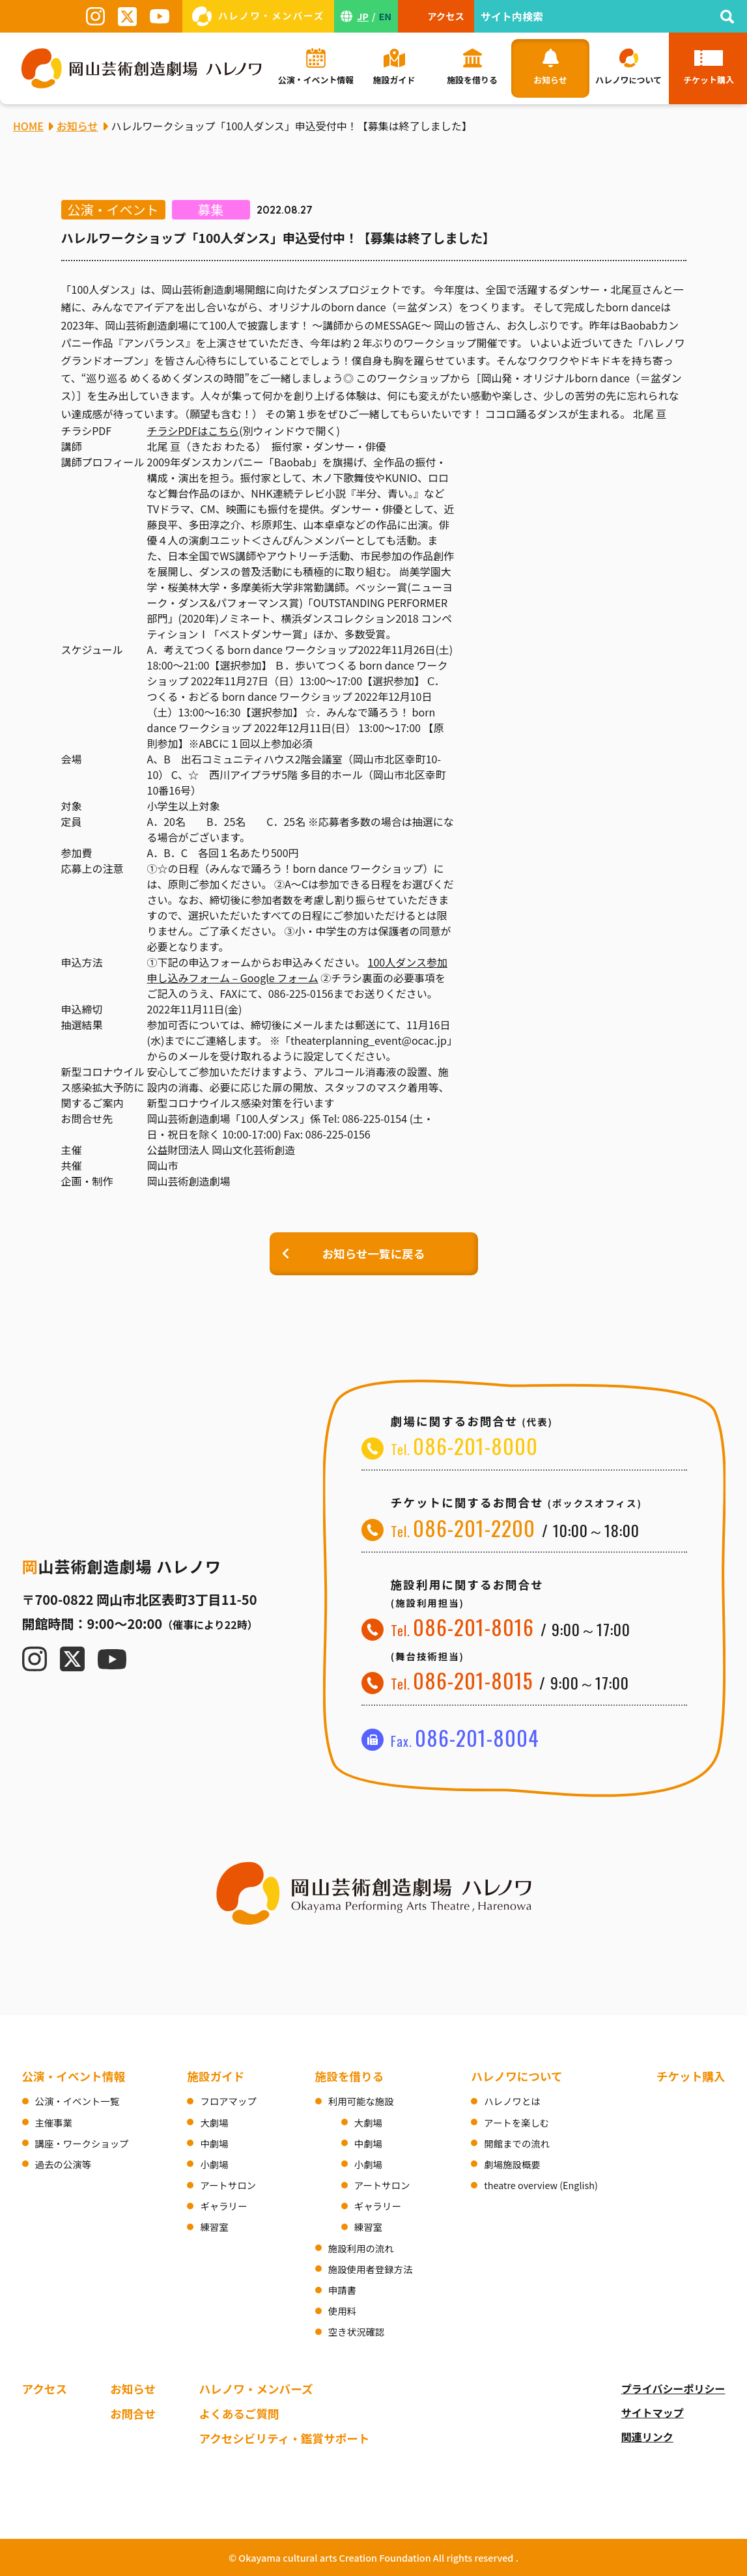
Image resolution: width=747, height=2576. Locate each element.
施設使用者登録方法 (370, 2269)
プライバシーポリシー (673, 2388)
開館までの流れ (517, 2143)
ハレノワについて (516, 2076)
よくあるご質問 (239, 2413)
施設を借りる (349, 2076)
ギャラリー (223, 2206)
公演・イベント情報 (73, 2076)
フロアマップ (228, 2101)
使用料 (342, 2310)
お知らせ (133, 2389)
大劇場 (214, 2122)
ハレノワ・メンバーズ (256, 2389)
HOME (28, 126)
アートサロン (227, 2185)
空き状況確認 (356, 2331)
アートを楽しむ (516, 2122)
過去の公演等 (63, 2164)
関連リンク (647, 2436)
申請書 (342, 2290)
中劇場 (214, 2143)
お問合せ (133, 2413)
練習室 (214, 2226)
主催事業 (54, 2122)
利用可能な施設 (361, 2101)
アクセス (45, 2389)
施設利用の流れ (361, 2248)
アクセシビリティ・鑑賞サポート (284, 2438)
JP (363, 16)
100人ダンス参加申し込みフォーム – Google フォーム (297, 969)
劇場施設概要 (512, 2164)
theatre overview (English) (541, 2185)
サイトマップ (652, 2412)
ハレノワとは (512, 2101)
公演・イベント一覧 (77, 2101)
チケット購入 (691, 2076)
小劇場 (214, 2164)
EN (385, 16)
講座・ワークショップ (82, 2143)
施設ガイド (215, 2076)
